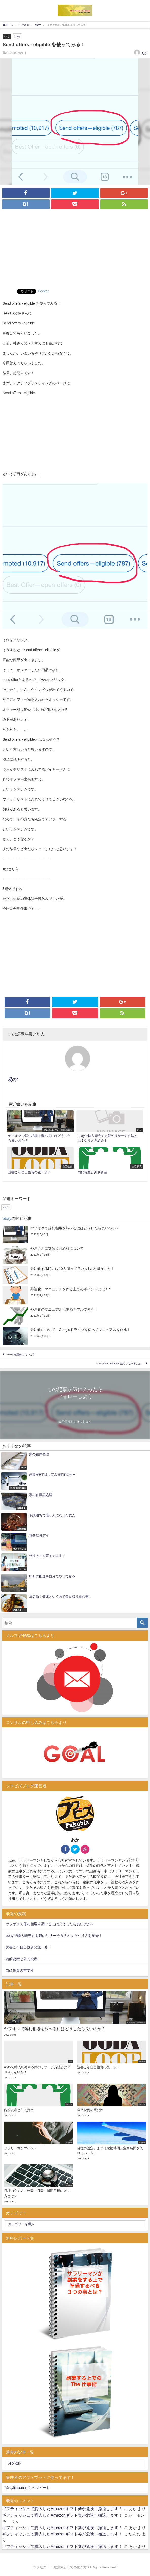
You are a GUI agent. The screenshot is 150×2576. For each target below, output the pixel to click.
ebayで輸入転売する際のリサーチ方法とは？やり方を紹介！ (54, 1935)
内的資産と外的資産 (22, 1959)
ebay (7, 36)
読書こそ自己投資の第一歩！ (29, 1947)
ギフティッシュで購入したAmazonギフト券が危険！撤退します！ (62, 2509)
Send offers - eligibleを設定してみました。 (119, 1363)
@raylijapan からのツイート (27, 2487)
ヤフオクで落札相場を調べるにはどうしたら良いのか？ (50, 1924)
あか (144, 53)
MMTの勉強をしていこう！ (22, 1354)
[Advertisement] (75, 250)
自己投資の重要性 (20, 1970)
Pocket (43, 291)
